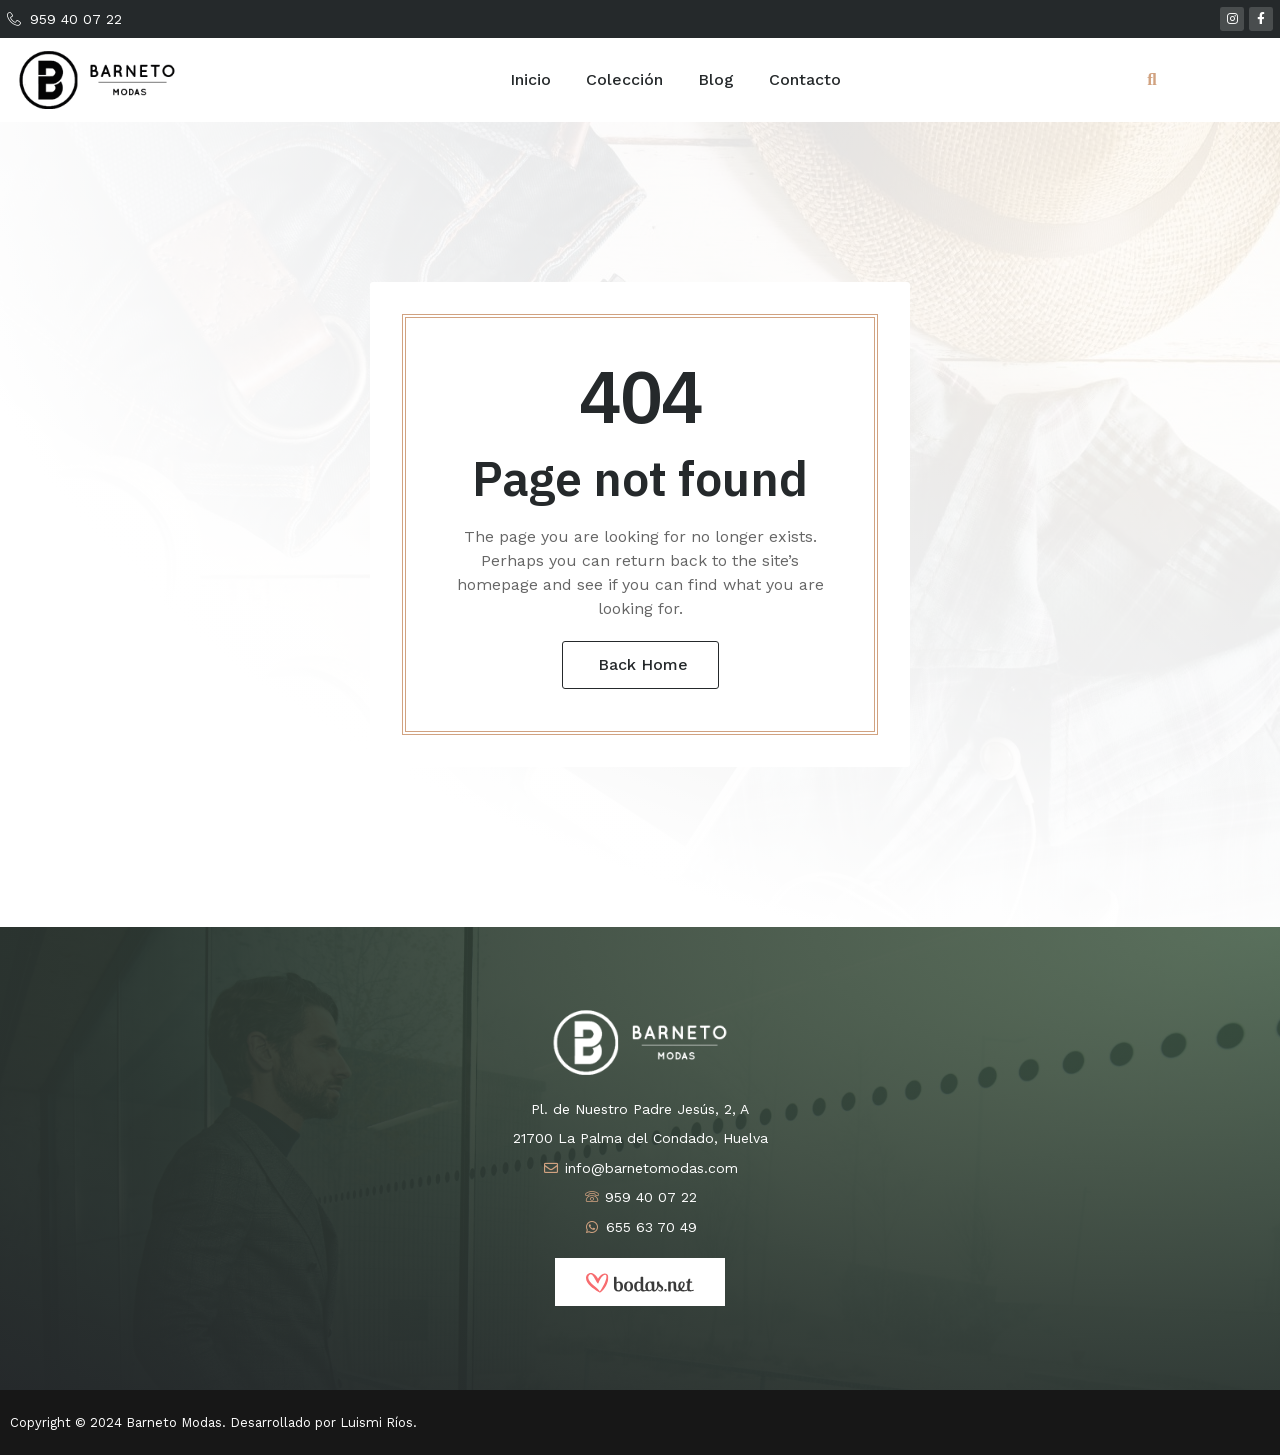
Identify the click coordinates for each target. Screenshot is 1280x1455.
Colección (624, 79)
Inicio (530, 79)
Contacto (805, 79)
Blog (716, 79)
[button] (1151, 79)
